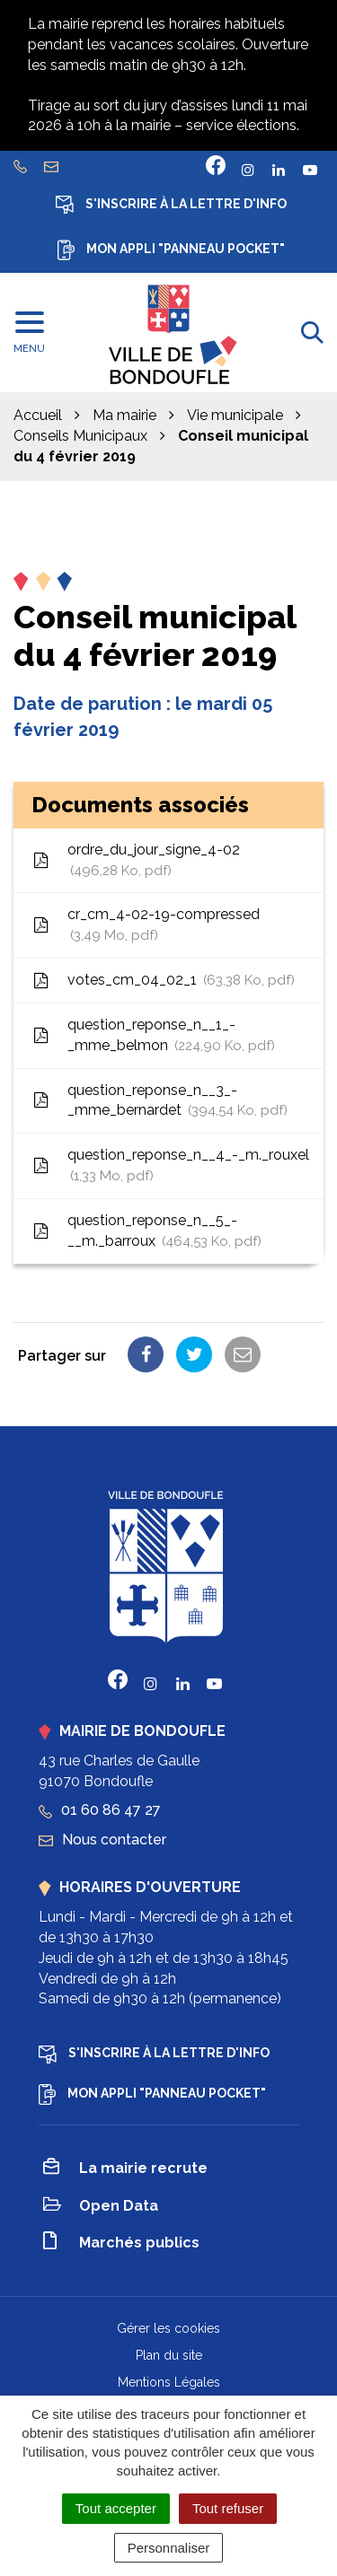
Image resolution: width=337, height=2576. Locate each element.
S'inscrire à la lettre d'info (171, 205)
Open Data (100, 2206)
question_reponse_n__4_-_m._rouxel (170, 1166)
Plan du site (169, 2355)
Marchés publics (121, 2243)
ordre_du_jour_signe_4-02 (135, 861)
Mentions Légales (169, 2382)
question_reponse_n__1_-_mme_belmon (153, 1036)
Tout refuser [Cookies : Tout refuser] (227, 2508)
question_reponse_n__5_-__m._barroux (146, 1232)
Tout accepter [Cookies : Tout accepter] (115, 2508)
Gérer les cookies (168, 2328)
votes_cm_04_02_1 (163, 981)
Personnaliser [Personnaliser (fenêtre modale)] (169, 2547)
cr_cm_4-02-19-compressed (145, 926)
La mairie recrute (125, 2169)
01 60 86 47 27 (100, 1809)
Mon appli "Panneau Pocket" (171, 250)
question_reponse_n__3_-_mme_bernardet (159, 1102)
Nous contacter (102, 1839)
